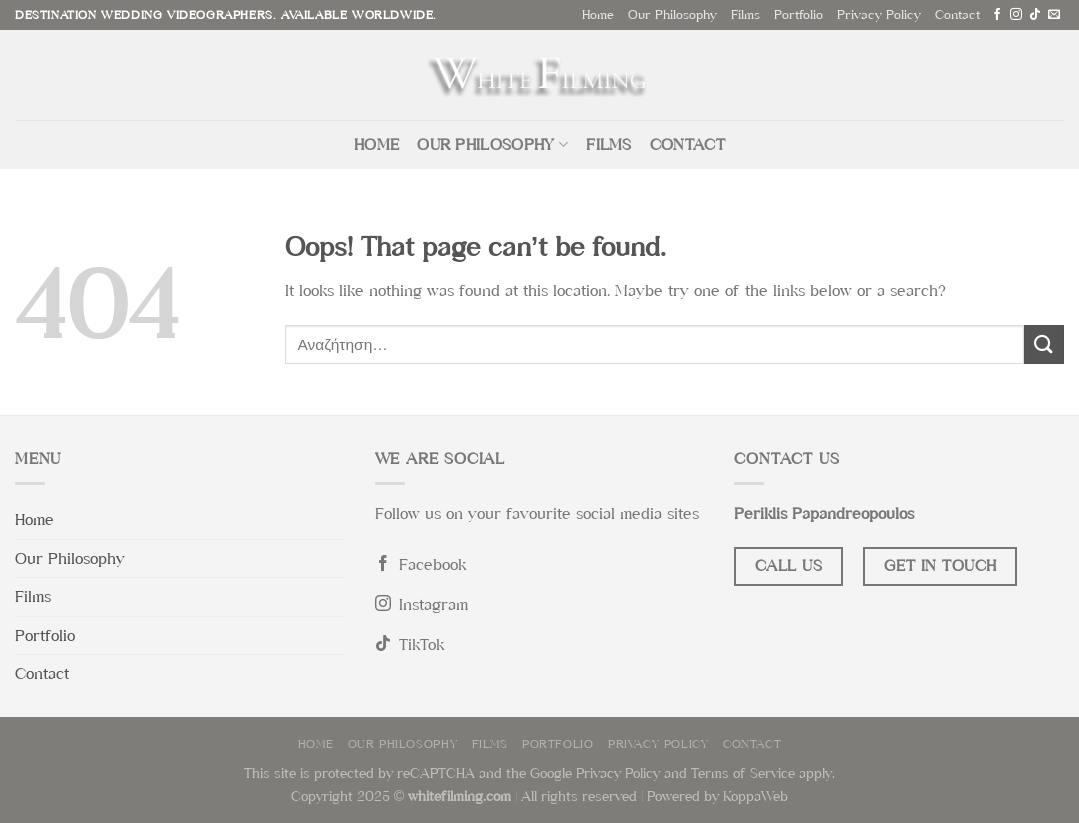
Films (745, 14)
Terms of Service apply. (763, 773)
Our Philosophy (672, 14)
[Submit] (1044, 344)
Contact (957, 14)
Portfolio (798, 14)
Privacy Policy (879, 14)
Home (598, 14)
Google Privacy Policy (595, 773)
